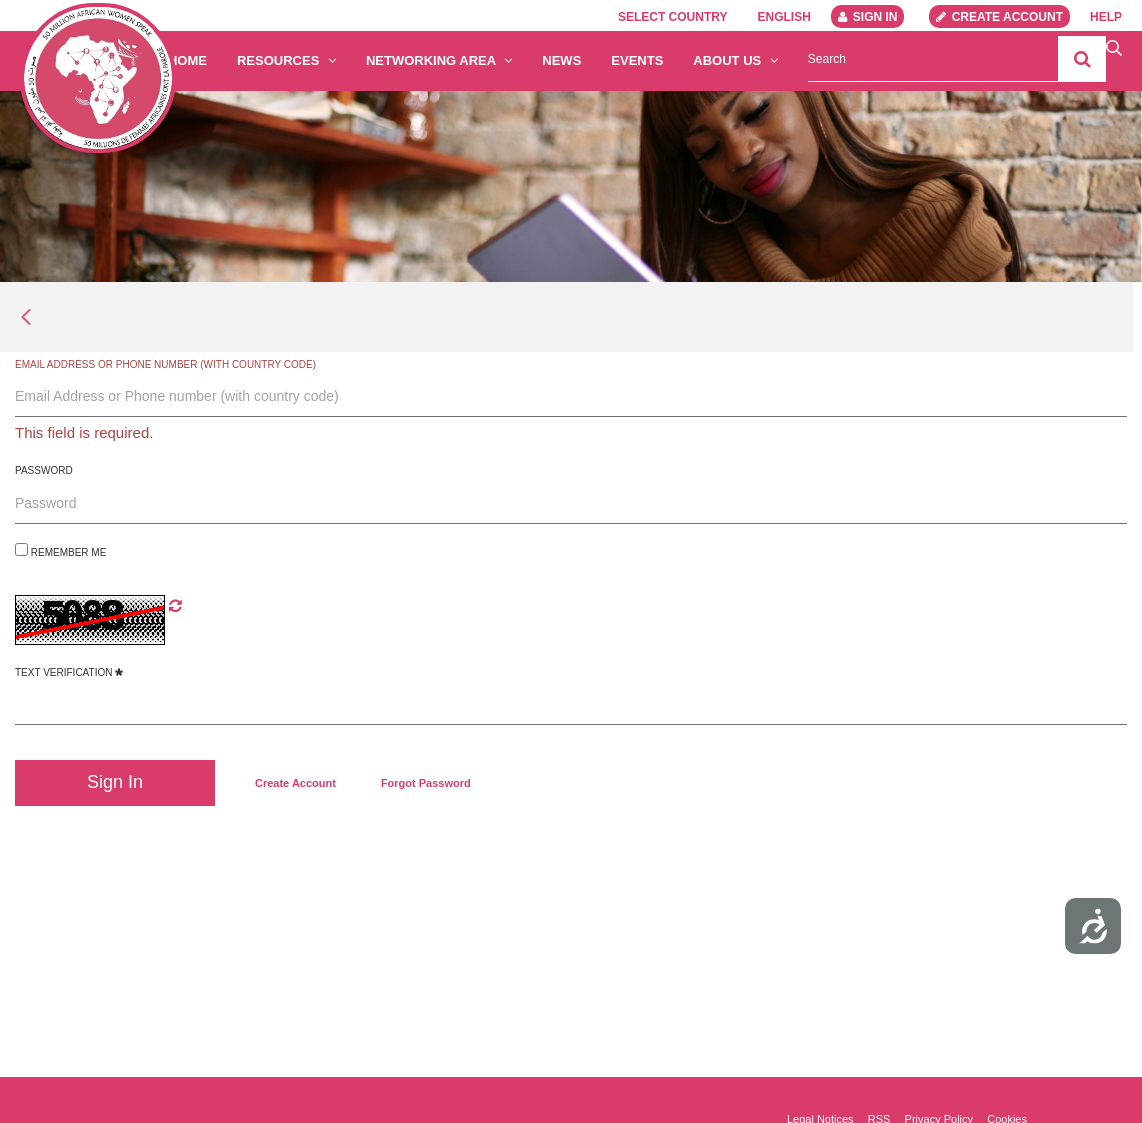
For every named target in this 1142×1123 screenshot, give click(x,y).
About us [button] (735, 60)
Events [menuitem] (637, 60)
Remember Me (60, 550)
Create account (999, 17)
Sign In (868, 17)
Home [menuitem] (187, 60)
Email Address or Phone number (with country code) (165, 364)
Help (1106, 17)
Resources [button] (286, 60)
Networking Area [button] (439, 60)
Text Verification (69, 672)
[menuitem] (295, 783)
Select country (673, 17)
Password (44, 470)
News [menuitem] (561, 60)
